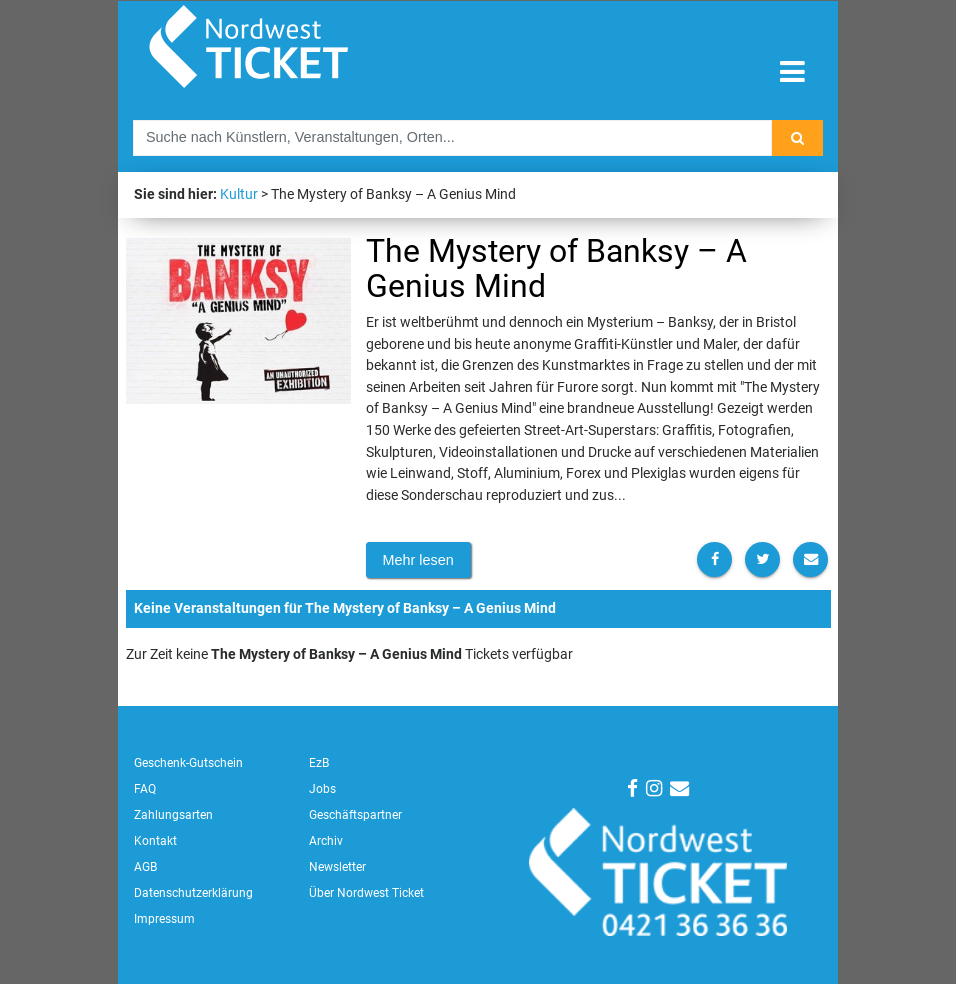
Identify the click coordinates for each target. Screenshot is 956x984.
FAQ (145, 789)
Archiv (326, 841)
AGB (145, 867)
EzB (319, 763)
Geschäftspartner (355, 815)
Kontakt (155, 841)
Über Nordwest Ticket (366, 893)
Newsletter (337, 867)
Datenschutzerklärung (193, 893)
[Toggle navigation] (792, 72)
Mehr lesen (418, 560)
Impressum (164, 919)
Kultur (239, 194)
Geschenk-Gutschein (188, 763)
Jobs (322, 789)
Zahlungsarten (173, 815)
